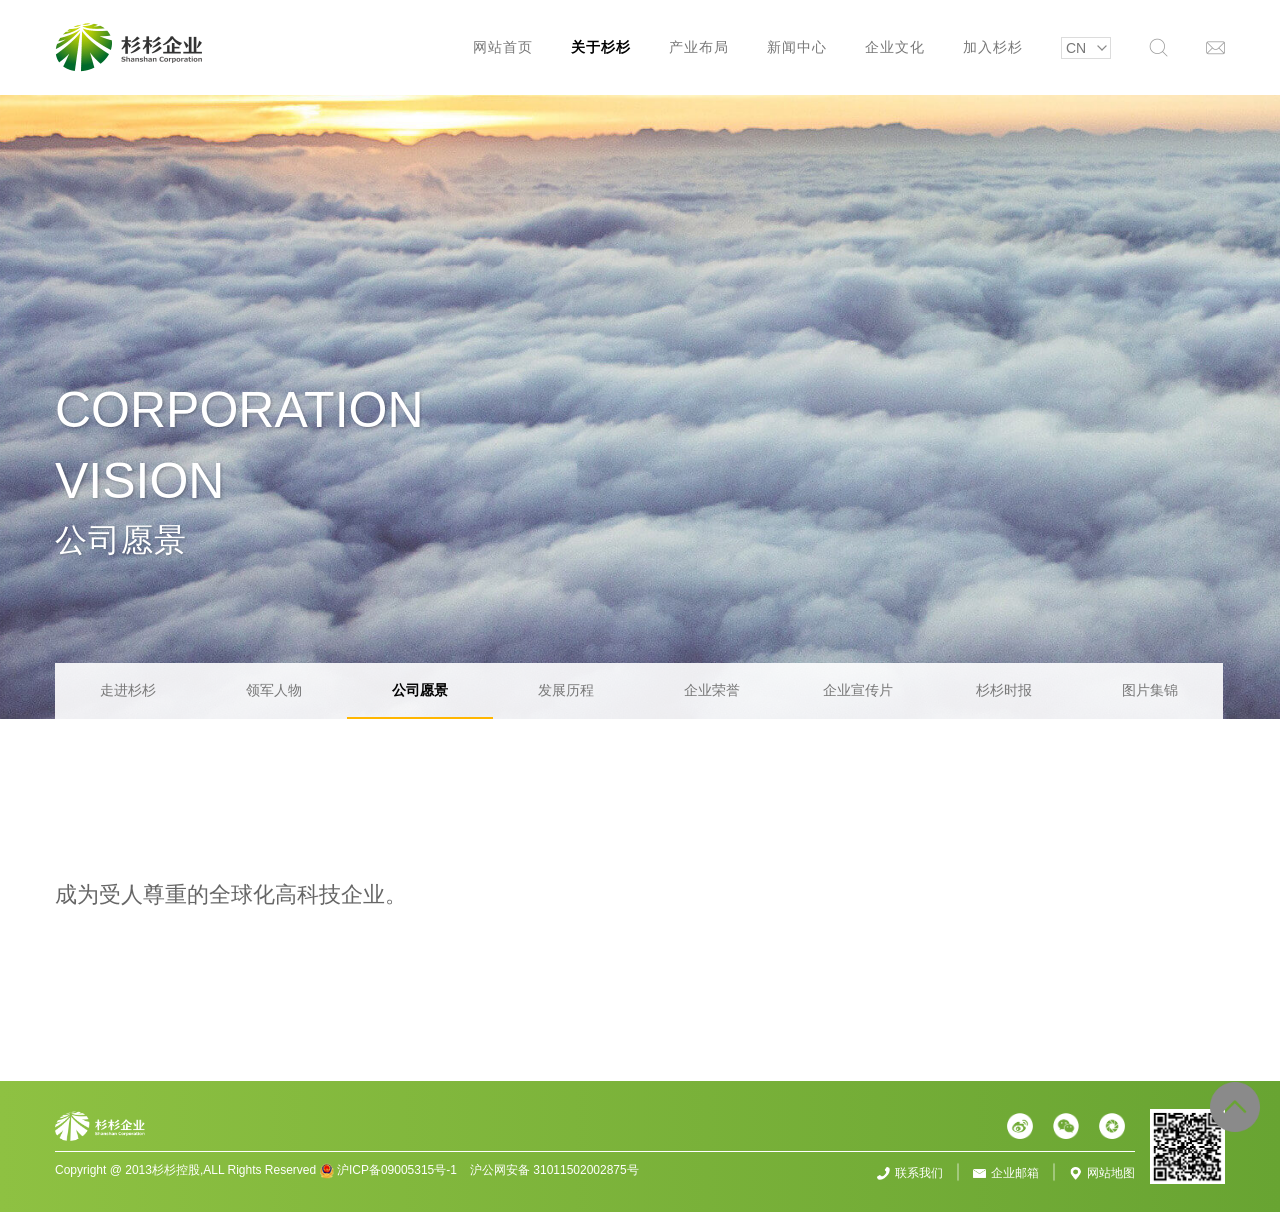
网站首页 (503, 47)
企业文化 (895, 47)
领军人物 (274, 690)
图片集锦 (1150, 690)
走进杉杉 (128, 690)
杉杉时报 (1004, 690)
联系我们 (919, 1173)
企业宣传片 (858, 690)
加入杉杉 (993, 47)
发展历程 (566, 690)
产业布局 (699, 47)
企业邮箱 (1015, 1173)
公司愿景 (420, 690)
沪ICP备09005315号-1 (397, 1170)
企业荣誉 (712, 690)
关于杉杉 (601, 47)
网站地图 (1111, 1173)
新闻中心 (797, 47)
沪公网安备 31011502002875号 (554, 1170)
